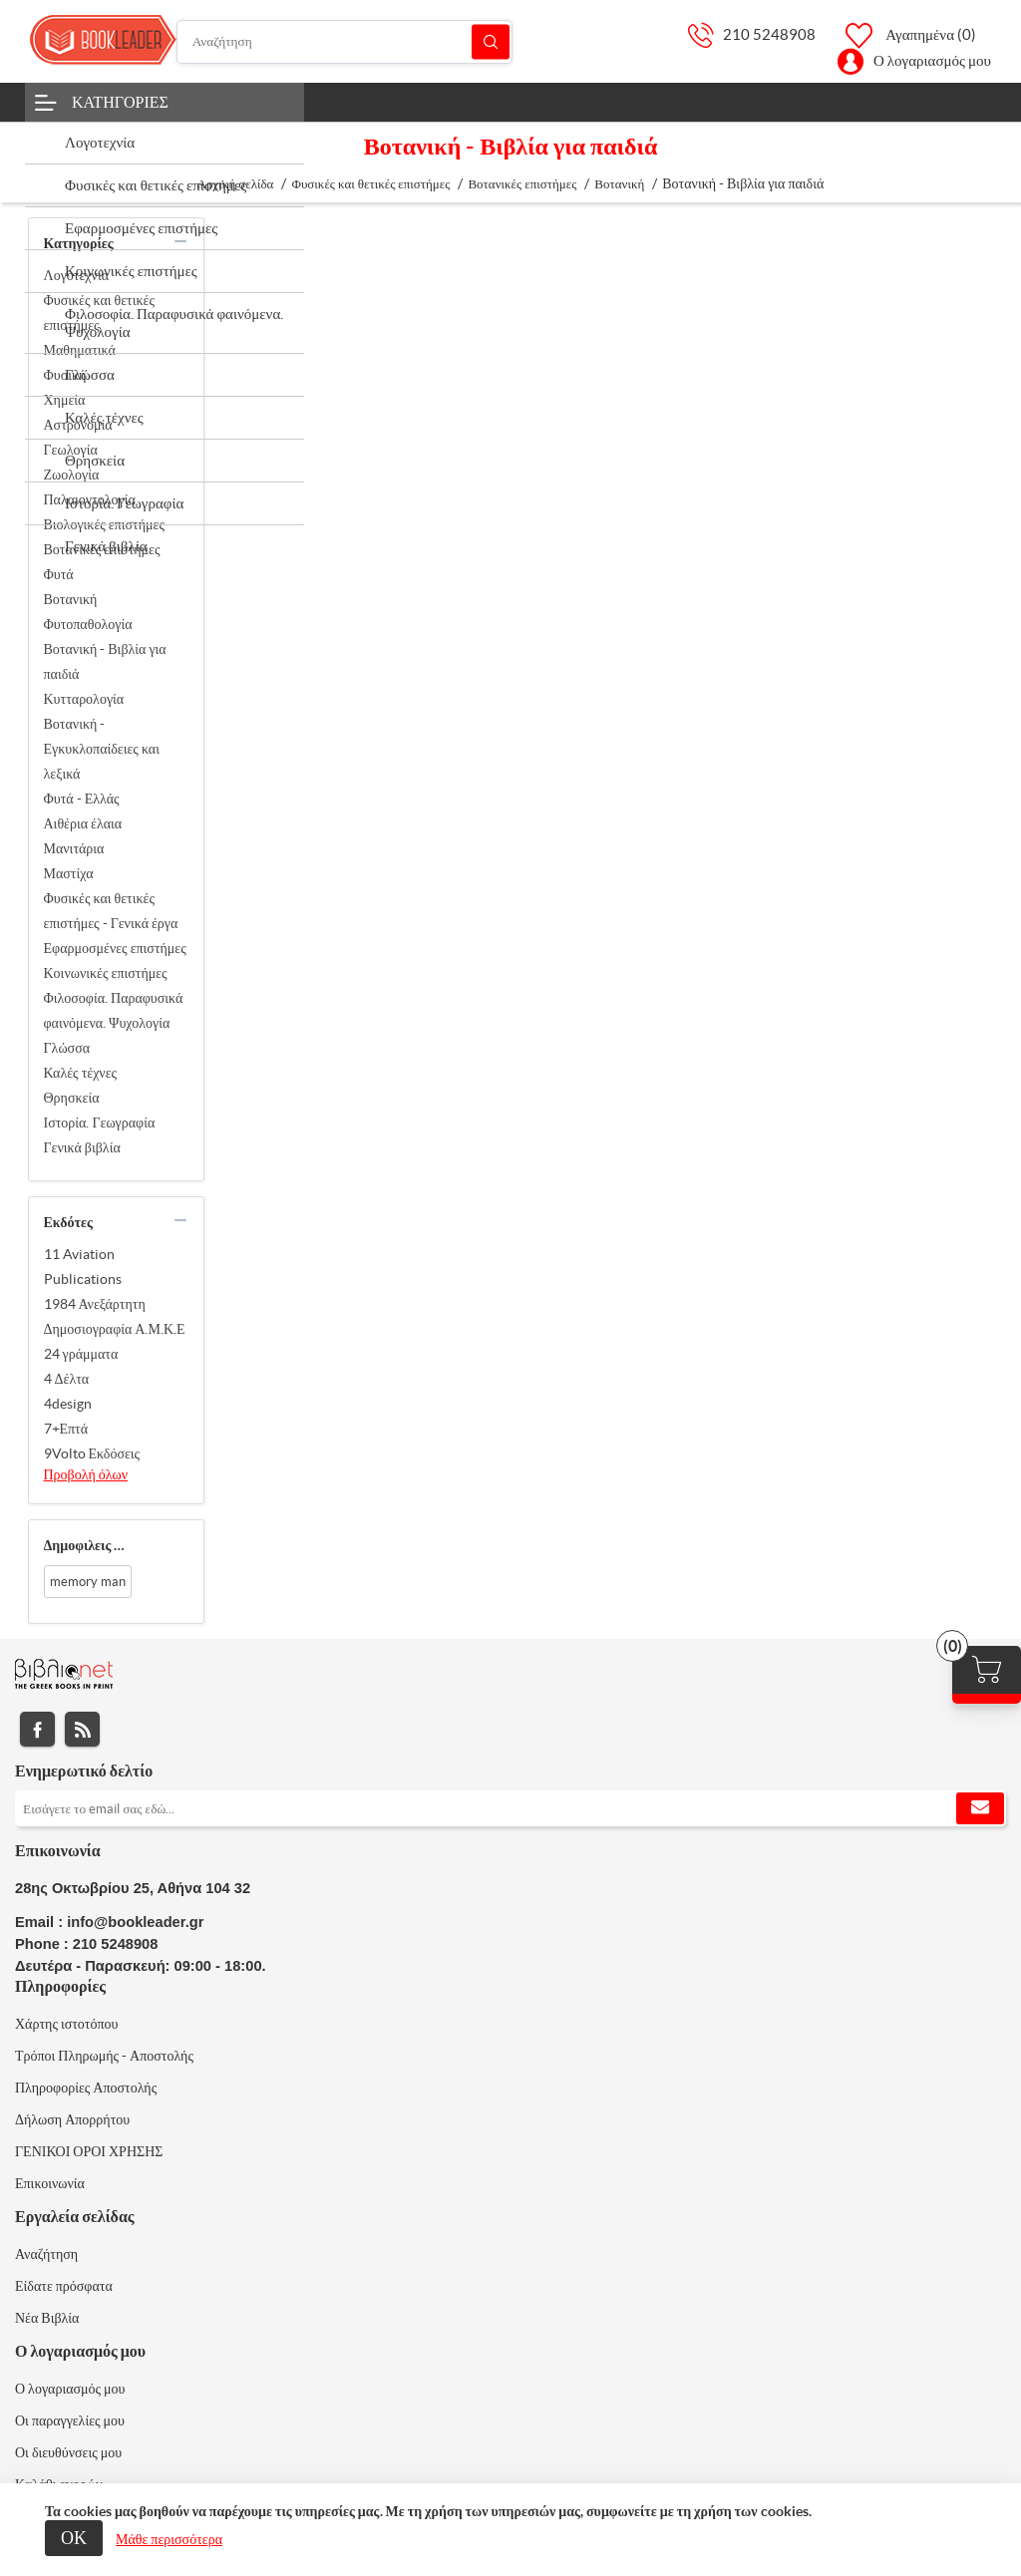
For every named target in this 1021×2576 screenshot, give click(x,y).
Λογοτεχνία (77, 275)
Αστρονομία (78, 425)
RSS (82, 1729)
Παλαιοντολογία (90, 499)
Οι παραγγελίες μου (70, 2420)
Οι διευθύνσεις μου (68, 2452)
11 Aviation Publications (83, 1266)
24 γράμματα (81, 1354)
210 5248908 (769, 34)
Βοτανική (71, 599)
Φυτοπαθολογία (88, 624)
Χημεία (65, 400)
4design (68, 1404)
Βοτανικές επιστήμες (102, 549)
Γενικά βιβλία (82, 1147)
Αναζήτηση (491, 41)
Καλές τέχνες (81, 1073)
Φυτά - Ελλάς (82, 798)
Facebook (37, 1729)
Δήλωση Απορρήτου (72, 2119)
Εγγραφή (980, 1808)
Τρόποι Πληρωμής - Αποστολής (104, 2056)
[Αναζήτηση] (344, 42)
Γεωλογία (71, 450)
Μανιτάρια (74, 848)
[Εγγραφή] (510, 1808)
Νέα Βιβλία (47, 2318)
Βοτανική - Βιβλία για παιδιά (105, 661)
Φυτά (59, 574)
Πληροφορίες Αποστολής (86, 2087)
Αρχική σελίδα (235, 183)
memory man (88, 1581)
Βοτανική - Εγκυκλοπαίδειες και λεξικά (102, 749)
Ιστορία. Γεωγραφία (100, 1122)
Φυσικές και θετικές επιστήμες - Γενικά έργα (111, 910)
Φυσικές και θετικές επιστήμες (99, 312)
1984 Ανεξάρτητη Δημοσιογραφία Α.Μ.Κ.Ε (114, 1316)
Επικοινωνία (50, 2183)
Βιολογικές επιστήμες (104, 524)
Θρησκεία (72, 1098)
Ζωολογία (72, 475)
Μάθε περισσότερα (169, 2539)
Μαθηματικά (80, 350)
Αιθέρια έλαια (83, 823)
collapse (180, 241)
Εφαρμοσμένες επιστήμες (115, 948)
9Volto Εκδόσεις (92, 1453)
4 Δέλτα (67, 1379)
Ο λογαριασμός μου (932, 60)
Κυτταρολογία (84, 699)
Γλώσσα (67, 1048)
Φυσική (65, 375)
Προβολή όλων (86, 1474)
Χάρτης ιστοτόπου (67, 2024)
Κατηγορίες (120, 102)
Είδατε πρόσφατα (64, 2286)
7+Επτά (66, 1429)
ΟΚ (74, 2537)
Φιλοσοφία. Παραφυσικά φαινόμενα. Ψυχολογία (113, 1010)
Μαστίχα (69, 873)
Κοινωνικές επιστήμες (106, 973)
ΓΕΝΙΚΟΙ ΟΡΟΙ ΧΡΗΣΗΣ (89, 2151)
